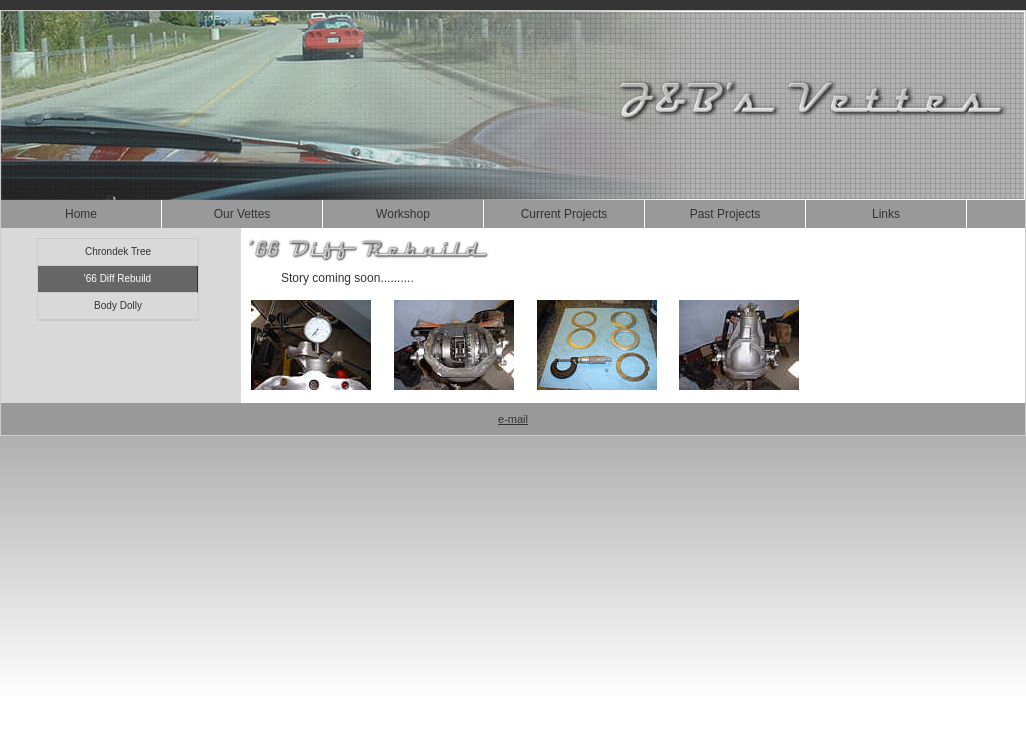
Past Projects (725, 214)
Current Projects (564, 214)
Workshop (403, 214)
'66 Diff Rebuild (117, 278)
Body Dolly (118, 305)
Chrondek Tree (118, 251)
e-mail (513, 419)
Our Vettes (242, 214)
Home (81, 214)
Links (886, 214)
